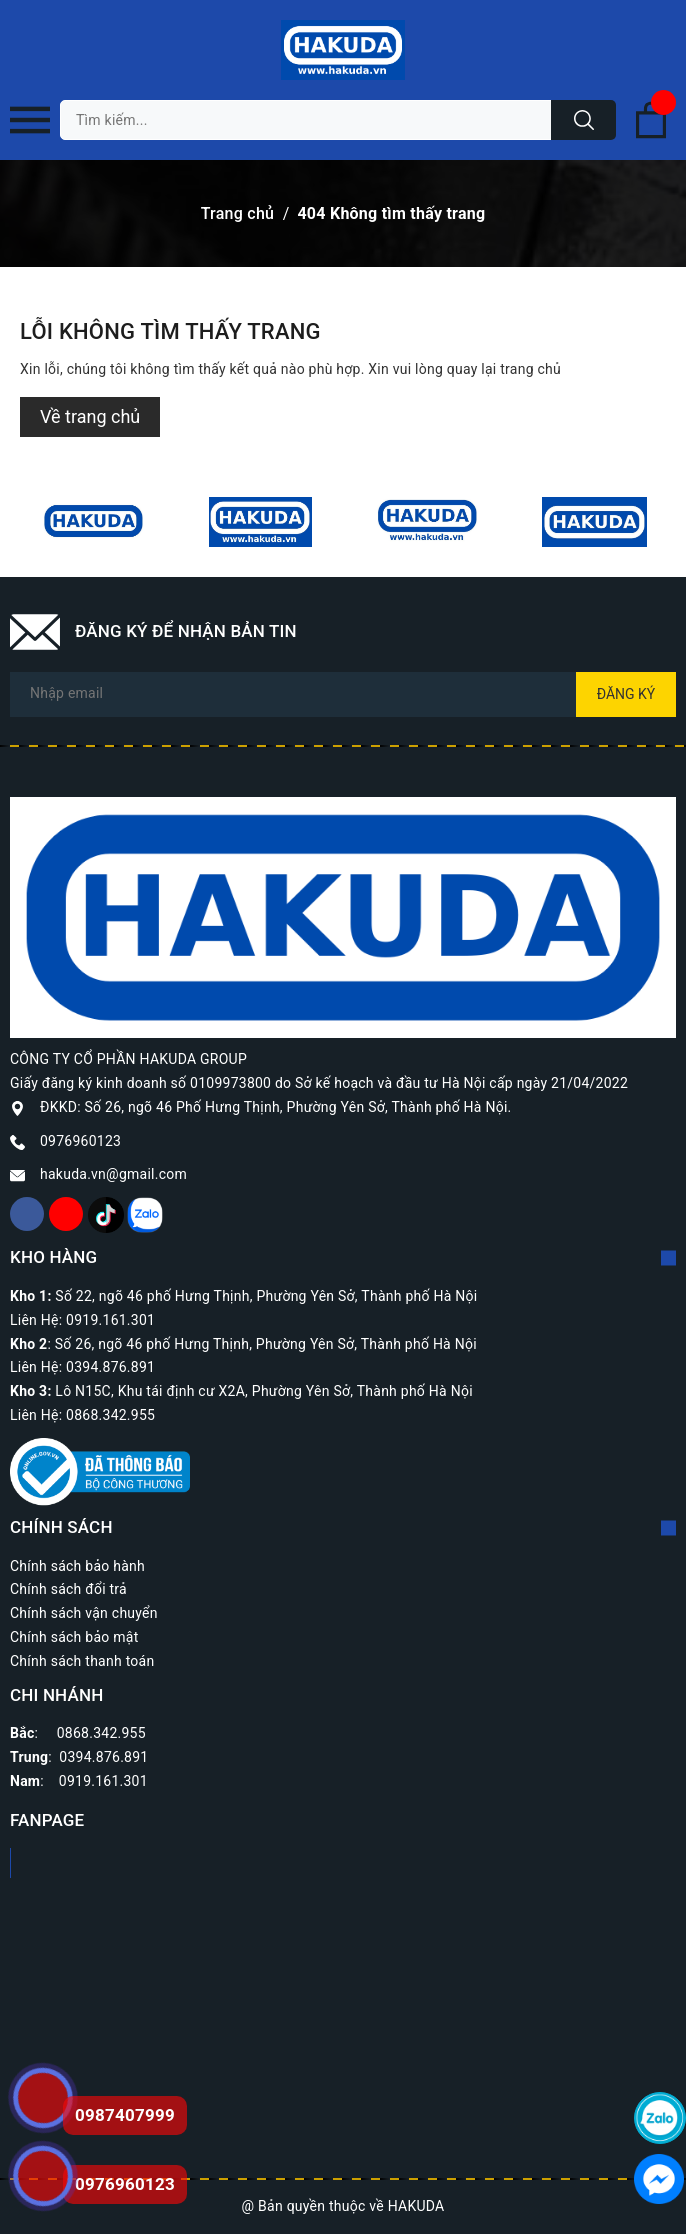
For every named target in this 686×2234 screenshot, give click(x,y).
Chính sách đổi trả (68, 1589)
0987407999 (125, 2115)
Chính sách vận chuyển (84, 1613)
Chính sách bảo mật (74, 1637)
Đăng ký (626, 694)
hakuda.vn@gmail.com (113, 1174)
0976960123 (80, 1141)
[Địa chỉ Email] (343, 694)
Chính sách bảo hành (77, 1566)
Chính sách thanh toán (82, 1661)
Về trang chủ (90, 416)
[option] (93, 522)
